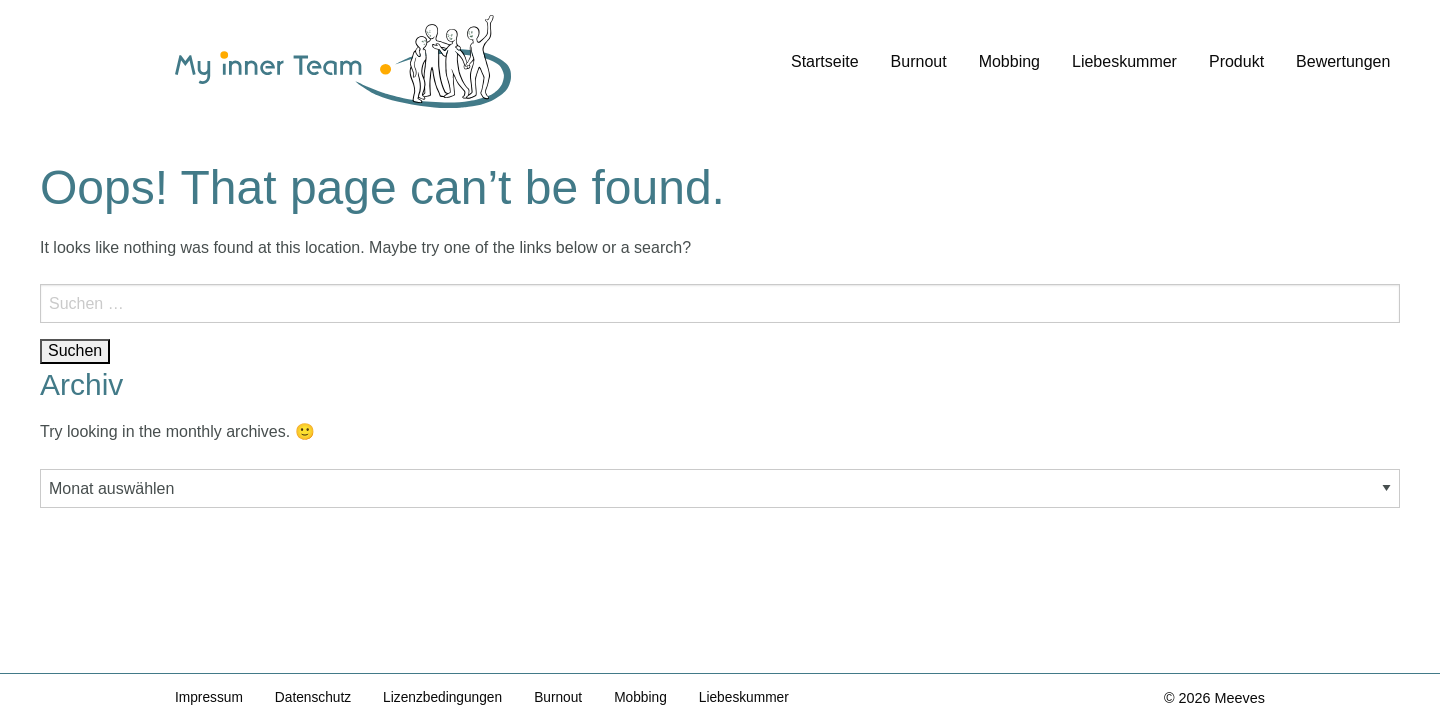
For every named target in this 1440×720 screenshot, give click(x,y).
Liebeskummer (1124, 61)
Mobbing (1009, 61)
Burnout (919, 61)
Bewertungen (1343, 61)
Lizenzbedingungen (452, 697)
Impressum (210, 697)
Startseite (825, 61)
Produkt (1236, 61)
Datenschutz (318, 697)
